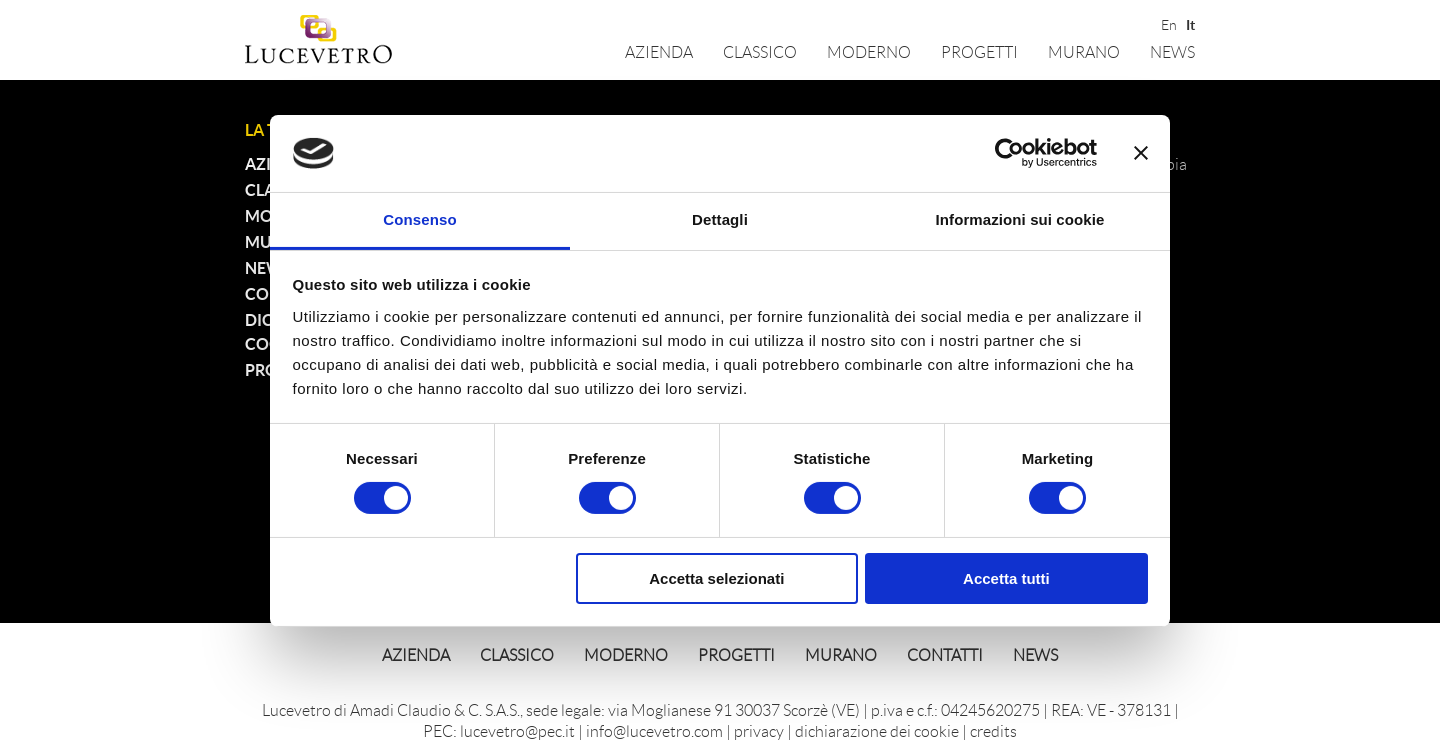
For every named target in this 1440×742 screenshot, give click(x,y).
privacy (759, 730)
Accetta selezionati (716, 578)
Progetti (979, 51)
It (1190, 23)
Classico (760, 51)
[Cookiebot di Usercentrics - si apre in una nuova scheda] (1009, 153)
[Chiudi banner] (1141, 153)
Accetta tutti (1006, 578)
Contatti (945, 654)
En (1167, 23)
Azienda (659, 51)
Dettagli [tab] (720, 219)
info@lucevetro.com (654, 730)
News (1172, 51)
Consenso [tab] (419, 219)
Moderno (869, 51)
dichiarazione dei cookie (877, 730)
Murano (1084, 51)
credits (993, 730)
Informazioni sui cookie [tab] (1020, 219)
